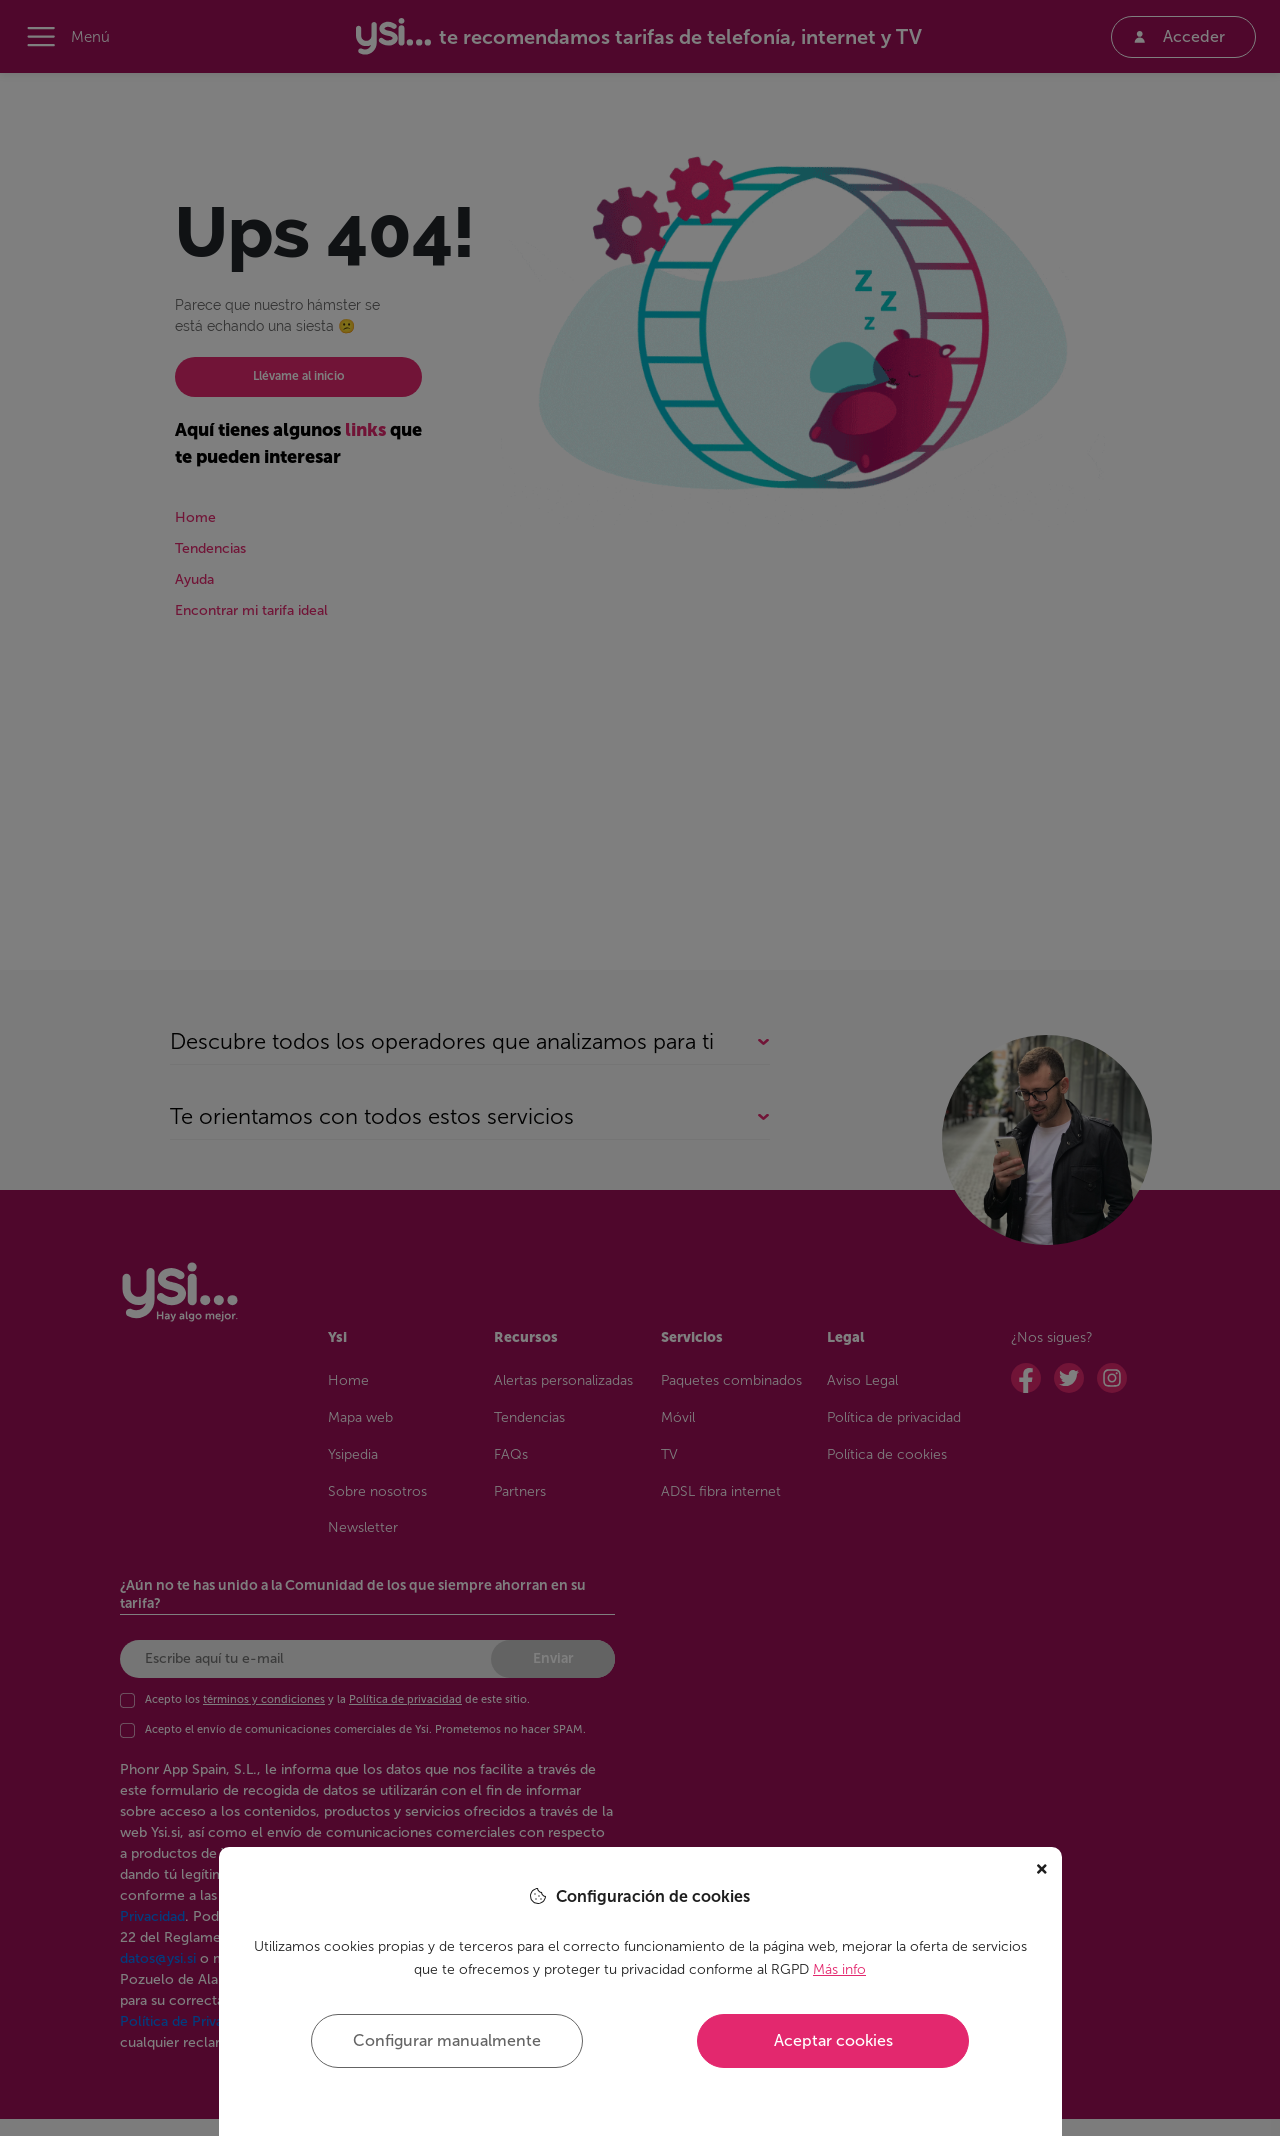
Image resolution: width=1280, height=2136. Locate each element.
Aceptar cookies (833, 2040)
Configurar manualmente (447, 2040)
